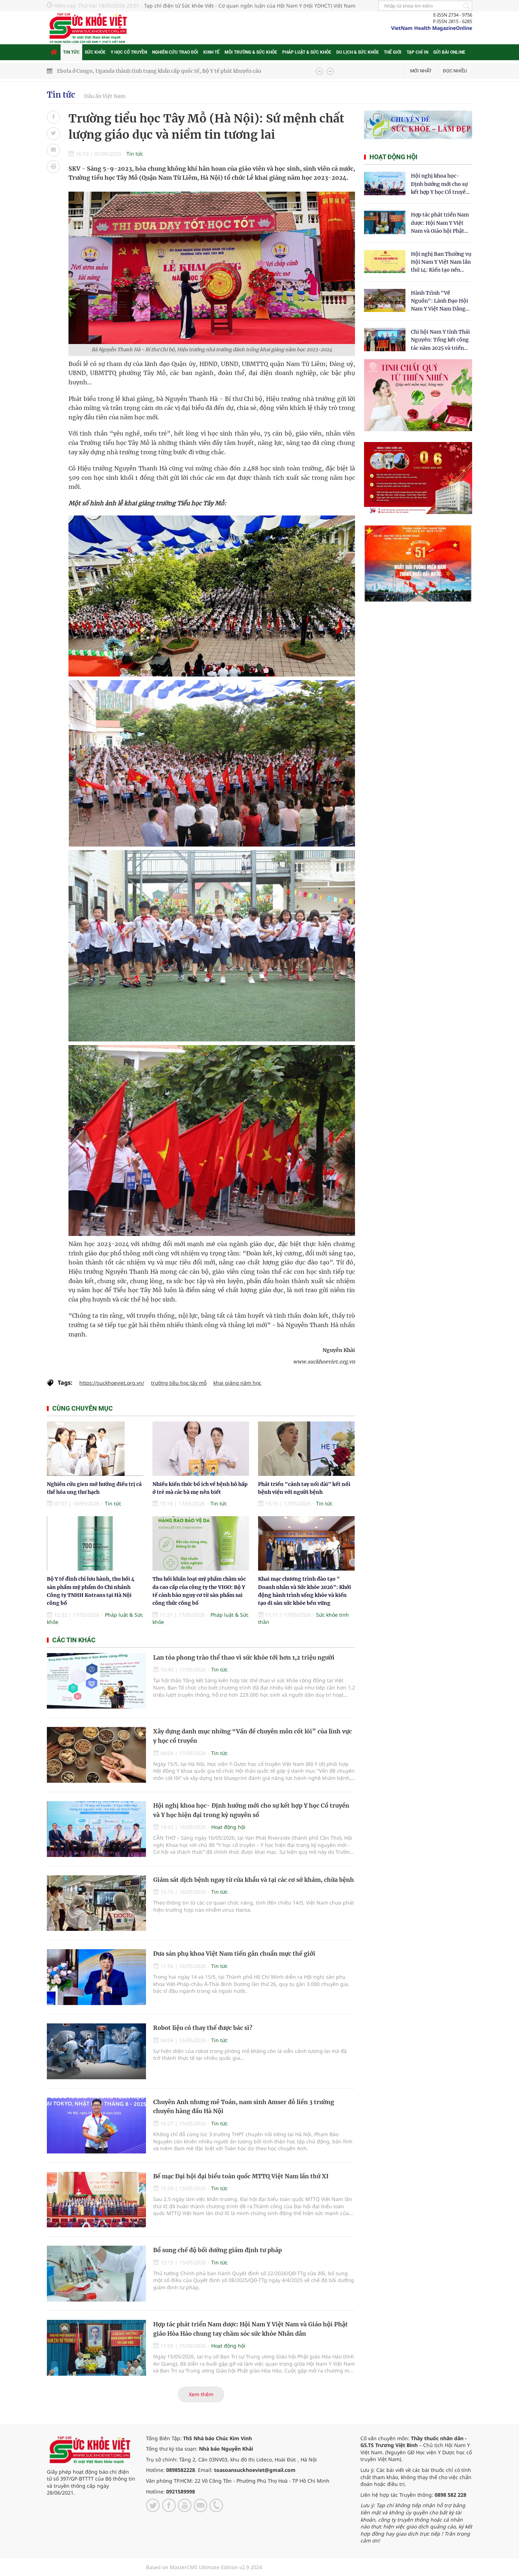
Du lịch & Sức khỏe (357, 52)
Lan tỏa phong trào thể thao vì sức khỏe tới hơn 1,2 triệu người (243, 1657)
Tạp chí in (417, 52)
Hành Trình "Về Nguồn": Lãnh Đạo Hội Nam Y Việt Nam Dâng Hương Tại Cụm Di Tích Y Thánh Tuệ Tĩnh (440, 301)
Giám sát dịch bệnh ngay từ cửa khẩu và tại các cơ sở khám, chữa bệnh (253, 1879)
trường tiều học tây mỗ (179, 1382)
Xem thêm (201, 2394)
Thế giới (393, 52)
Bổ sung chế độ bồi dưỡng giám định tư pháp (217, 2250)
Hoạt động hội (228, 1826)
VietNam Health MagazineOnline (431, 27)
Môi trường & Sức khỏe (251, 52)
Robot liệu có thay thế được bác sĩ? (202, 2027)
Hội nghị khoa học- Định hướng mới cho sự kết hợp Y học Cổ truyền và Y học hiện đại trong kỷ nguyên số (440, 184)
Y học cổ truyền (129, 52)
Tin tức (71, 52)
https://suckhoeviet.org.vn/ (111, 1382)
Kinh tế (211, 52)
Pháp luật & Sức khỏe (306, 52)
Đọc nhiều (455, 70)
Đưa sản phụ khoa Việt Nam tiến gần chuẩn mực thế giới (234, 1953)
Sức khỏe (95, 52)
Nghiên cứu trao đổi (175, 52)
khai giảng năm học (237, 1382)
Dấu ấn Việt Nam (104, 96)
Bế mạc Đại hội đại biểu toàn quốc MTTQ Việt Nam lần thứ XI (241, 2176)
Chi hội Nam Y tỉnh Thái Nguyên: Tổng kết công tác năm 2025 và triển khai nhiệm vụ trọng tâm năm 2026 (440, 340)
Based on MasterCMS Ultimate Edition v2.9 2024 (204, 2567)
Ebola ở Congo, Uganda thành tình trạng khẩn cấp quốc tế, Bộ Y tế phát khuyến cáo (159, 71)
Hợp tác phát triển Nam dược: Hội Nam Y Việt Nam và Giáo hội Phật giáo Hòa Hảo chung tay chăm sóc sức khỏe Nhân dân (441, 223)
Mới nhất (421, 70)
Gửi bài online (449, 52)
